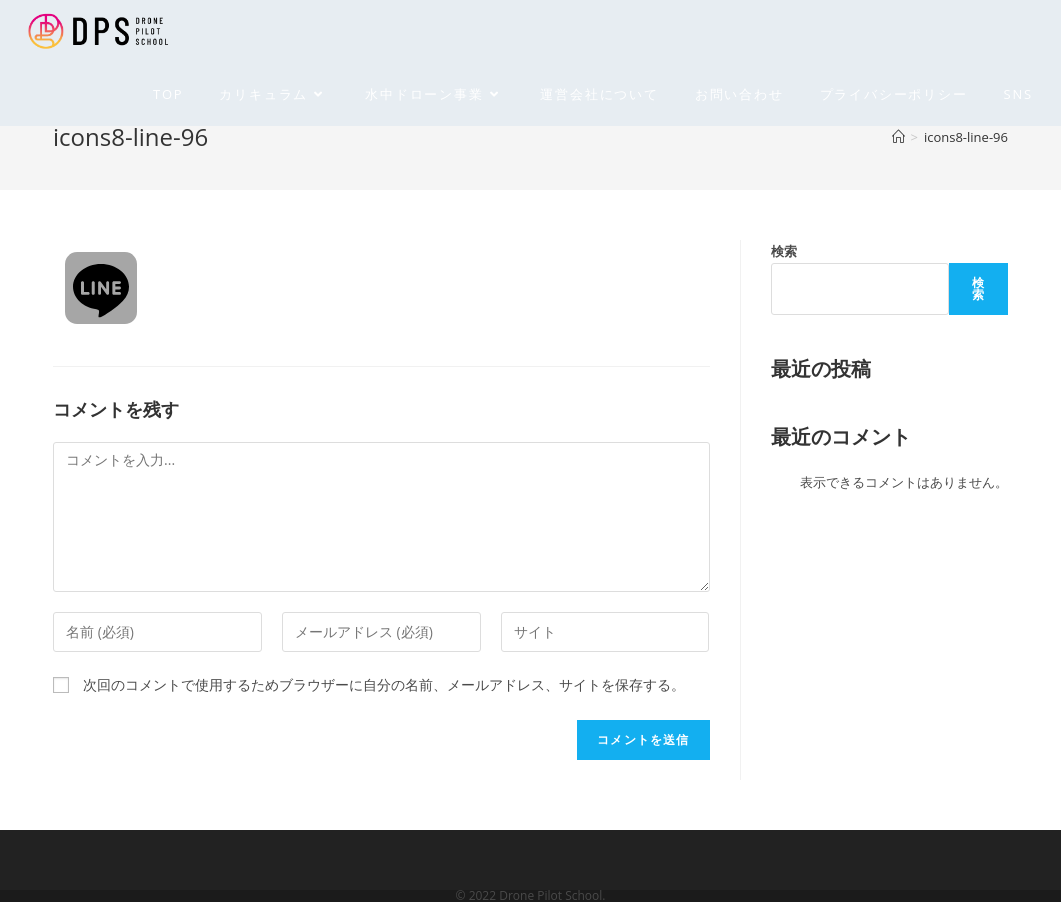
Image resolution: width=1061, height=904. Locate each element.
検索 (784, 251)
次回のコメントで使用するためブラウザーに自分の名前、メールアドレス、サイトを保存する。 (384, 684)
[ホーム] (898, 137)
